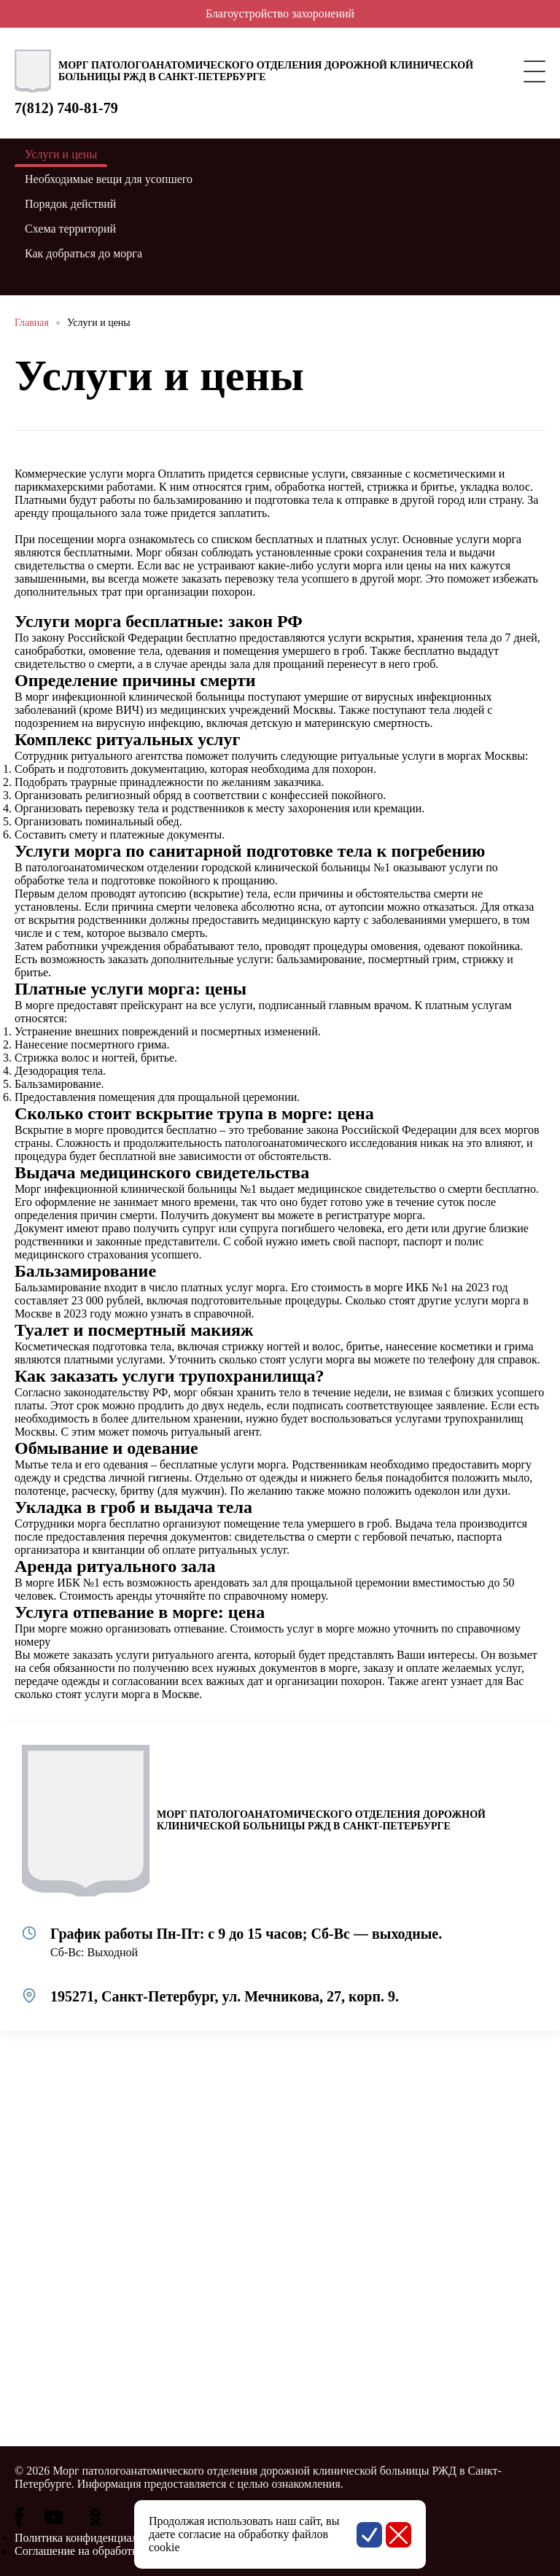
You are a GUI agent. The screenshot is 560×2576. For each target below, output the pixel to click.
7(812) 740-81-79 (66, 108)
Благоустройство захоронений (280, 13)
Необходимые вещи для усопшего (108, 179)
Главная (32, 322)
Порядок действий (70, 204)
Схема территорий (70, 228)
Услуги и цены (99, 322)
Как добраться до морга (83, 253)
